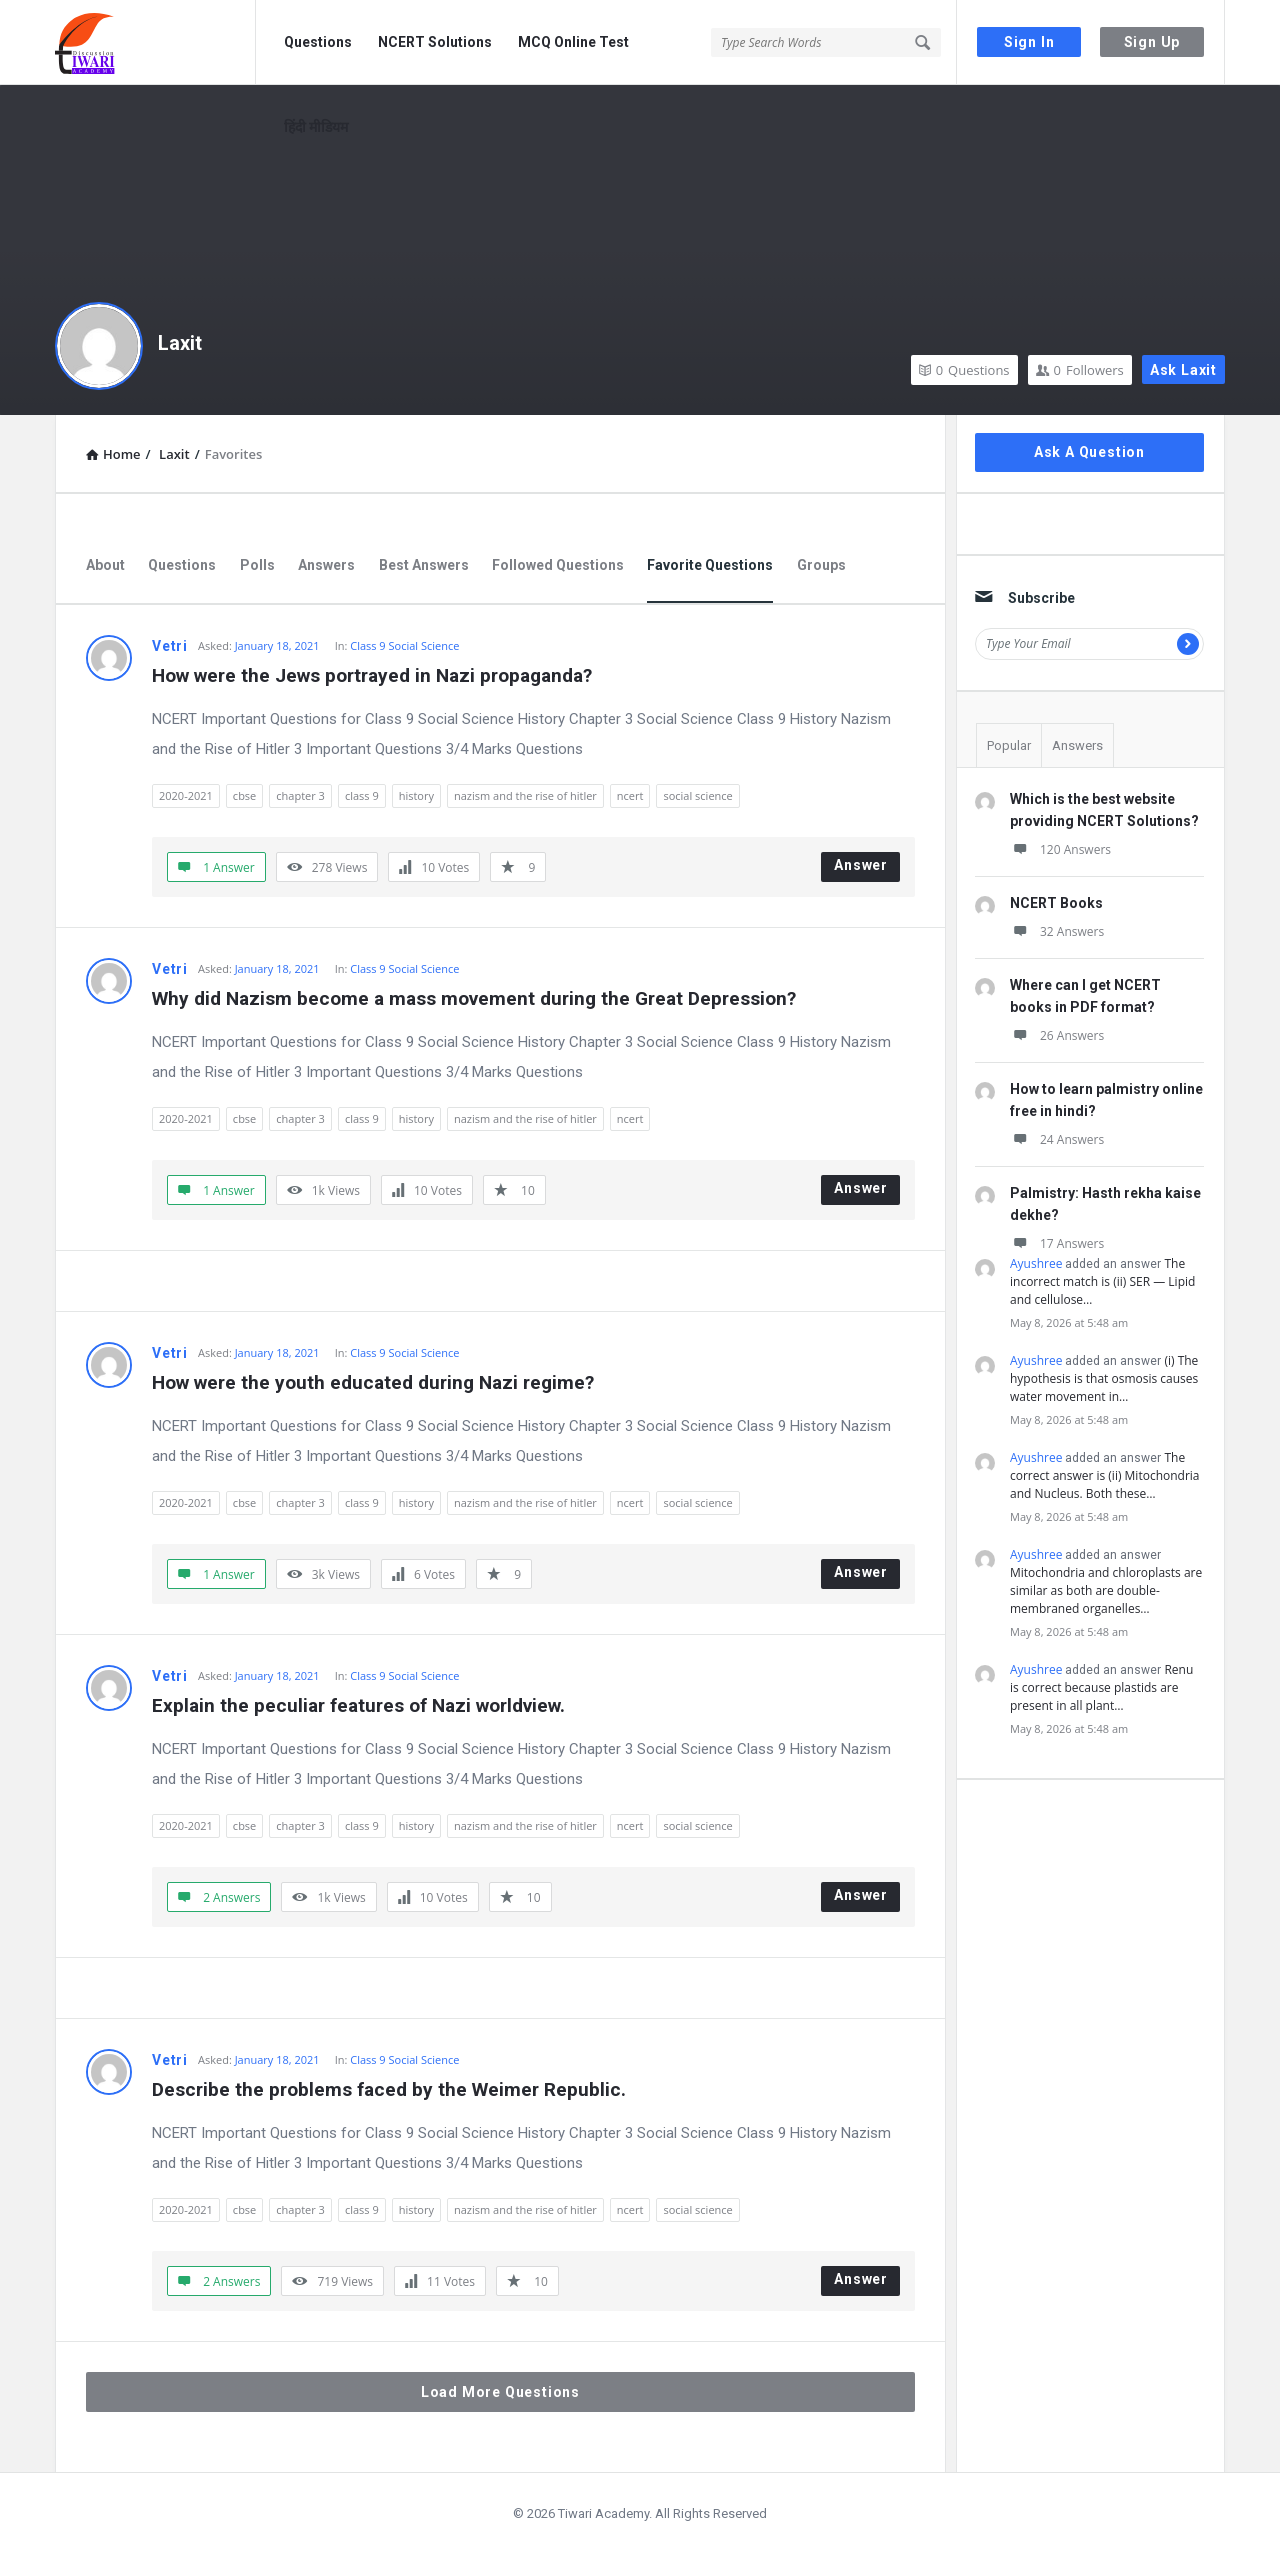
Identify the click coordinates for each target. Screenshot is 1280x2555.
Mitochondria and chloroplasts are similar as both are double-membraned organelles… (1106, 1590)
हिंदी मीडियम (316, 127)
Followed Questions (558, 565)
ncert (630, 795)
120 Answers (1060, 849)
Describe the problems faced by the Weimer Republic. (389, 2089)
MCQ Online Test (573, 42)
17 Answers (1057, 1243)
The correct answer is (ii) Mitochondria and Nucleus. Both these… (1105, 1475)
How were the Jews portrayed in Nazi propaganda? (372, 675)
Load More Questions (500, 2392)
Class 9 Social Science (404, 645)
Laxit (180, 343)
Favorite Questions (710, 565)
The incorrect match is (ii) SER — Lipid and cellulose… (1102, 1281)
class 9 (362, 795)
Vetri (170, 646)
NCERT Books (1056, 903)
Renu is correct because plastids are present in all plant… (1101, 1687)
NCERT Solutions (435, 42)
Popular (1009, 745)
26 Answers (1057, 1035)
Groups (821, 565)
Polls (257, 565)
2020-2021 (186, 795)
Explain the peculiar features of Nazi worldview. (358, 1705)
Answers (326, 565)
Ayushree (1036, 1263)
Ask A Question (1089, 452)
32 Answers (1057, 931)
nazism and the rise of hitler (525, 795)
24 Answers (1057, 1139)
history (416, 795)
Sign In (1029, 42)
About (105, 565)
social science (697, 795)
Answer (861, 865)
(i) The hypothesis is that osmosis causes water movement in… (1104, 1378)
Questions (318, 42)
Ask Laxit (1183, 370)
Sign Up (1152, 42)
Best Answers (424, 565)
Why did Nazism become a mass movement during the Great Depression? (474, 998)
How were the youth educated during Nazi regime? (373, 1382)
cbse (244, 795)
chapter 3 (300, 795)
